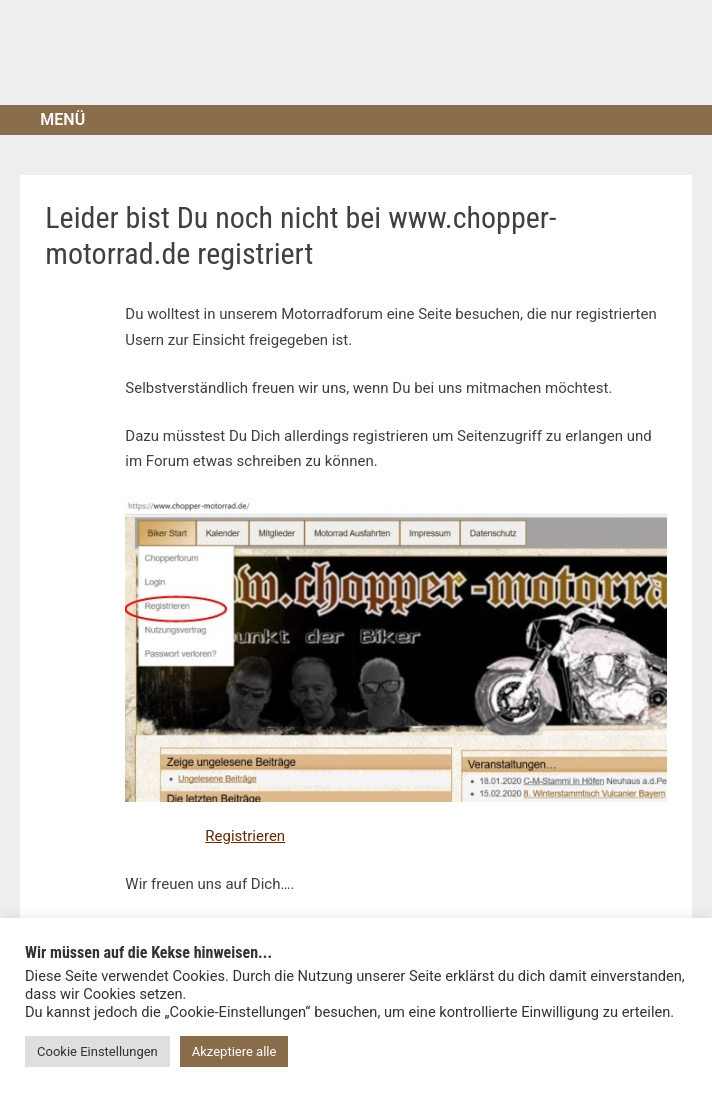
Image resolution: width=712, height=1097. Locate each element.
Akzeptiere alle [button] (234, 1051)
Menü (62, 119)
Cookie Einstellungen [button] (97, 1051)
